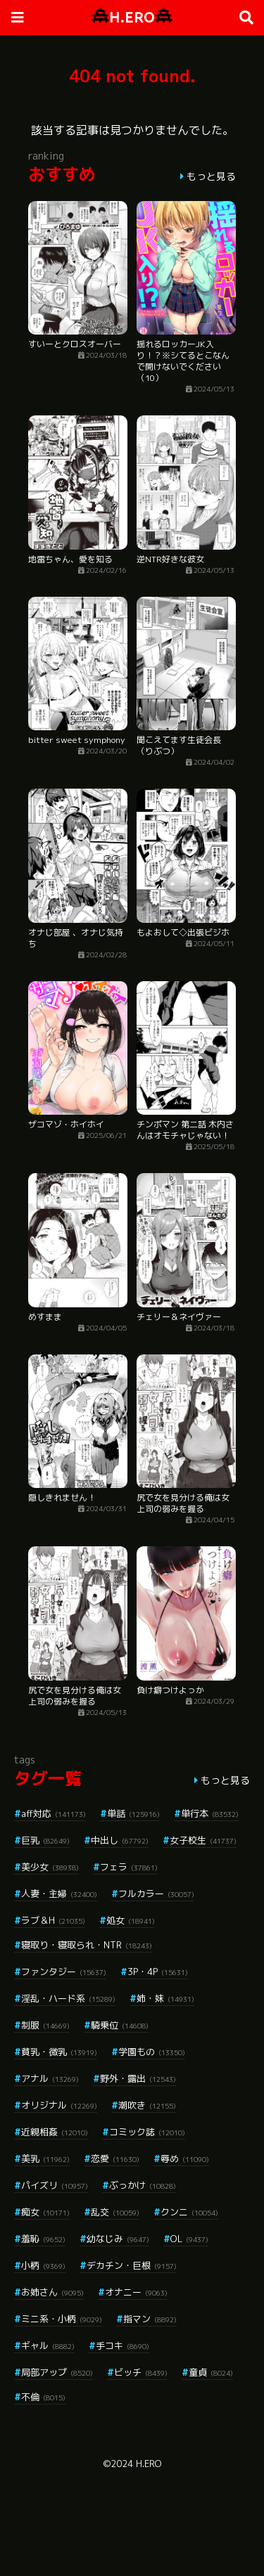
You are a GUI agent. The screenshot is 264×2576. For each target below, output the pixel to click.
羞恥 (43, 2238)
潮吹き (147, 2105)
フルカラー (156, 1893)
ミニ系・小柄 (61, 2318)
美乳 (45, 2158)
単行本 (210, 1813)
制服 (45, 2025)
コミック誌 (147, 2131)
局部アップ (57, 2372)
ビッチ (141, 2372)
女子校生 (203, 1840)
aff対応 (53, 1813)
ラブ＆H (53, 1920)
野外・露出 (138, 2078)
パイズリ (54, 2185)
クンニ (189, 2212)
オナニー (136, 2292)
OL (189, 2238)
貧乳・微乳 (59, 2051)
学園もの (151, 2051)
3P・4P (157, 1971)
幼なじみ (118, 2238)
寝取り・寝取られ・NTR (86, 1945)
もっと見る (211, 176)
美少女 (50, 1866)
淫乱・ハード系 (68, 1998)
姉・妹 (165, 1998)
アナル (50, 2078)
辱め (185, 2158)
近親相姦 (54, 2131)
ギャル (48, 2345)
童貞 (211, 2372)
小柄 (43, 2265)
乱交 (115, 2212)
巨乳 (45, 1840)
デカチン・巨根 (132, 2265)
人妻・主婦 (59, 1893)
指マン (150, 2318)
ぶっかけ (142, 2185)
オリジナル (59, 2105)
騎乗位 (120, 2025)
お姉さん (52, 2292)
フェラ (129, 1866)
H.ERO (132, 17)
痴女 (45, 2212)
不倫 (43, 2396)
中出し (120, 1840)
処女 (130, 1920)
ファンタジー (63, 1971)
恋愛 (115, 2158)
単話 (133, 1813)
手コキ (122, 2345)
